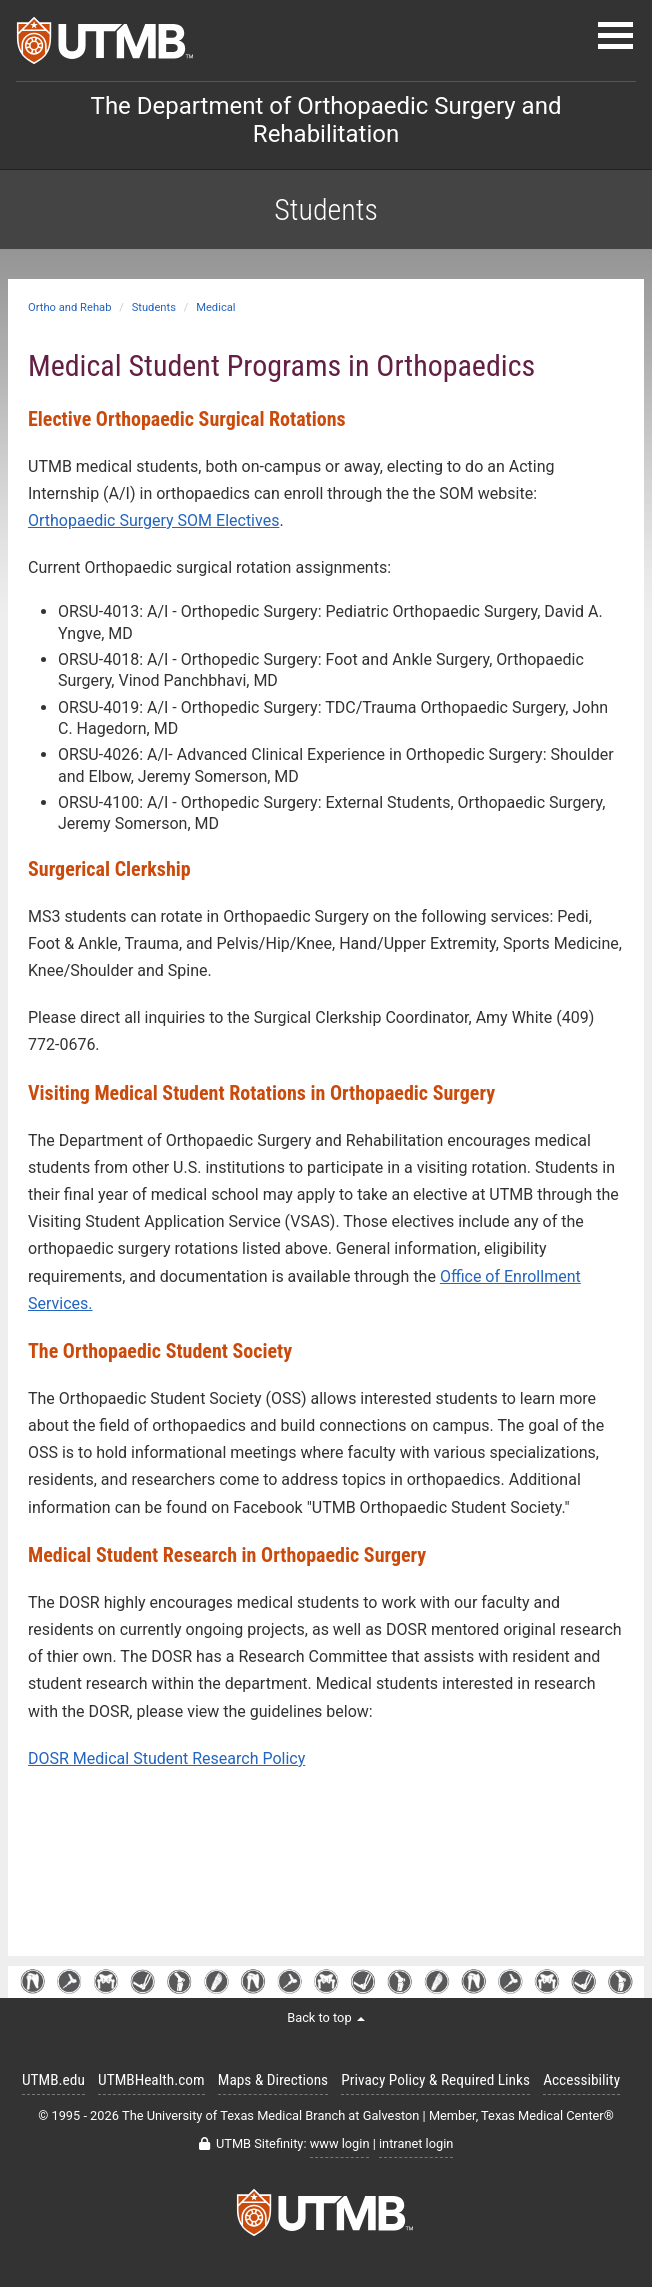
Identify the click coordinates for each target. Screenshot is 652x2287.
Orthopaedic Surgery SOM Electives (153, 520)
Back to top (326, 2017)
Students (154, 307)
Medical (215, 307)
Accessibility (581, 2080)
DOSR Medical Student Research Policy (166, 1758)
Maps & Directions (273, 2080)
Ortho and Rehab (69, 307)
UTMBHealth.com (151, 2080)
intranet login (416, 2143)
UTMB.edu (53, 2080)
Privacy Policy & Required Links (435, 2080)
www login (340, 2143)
